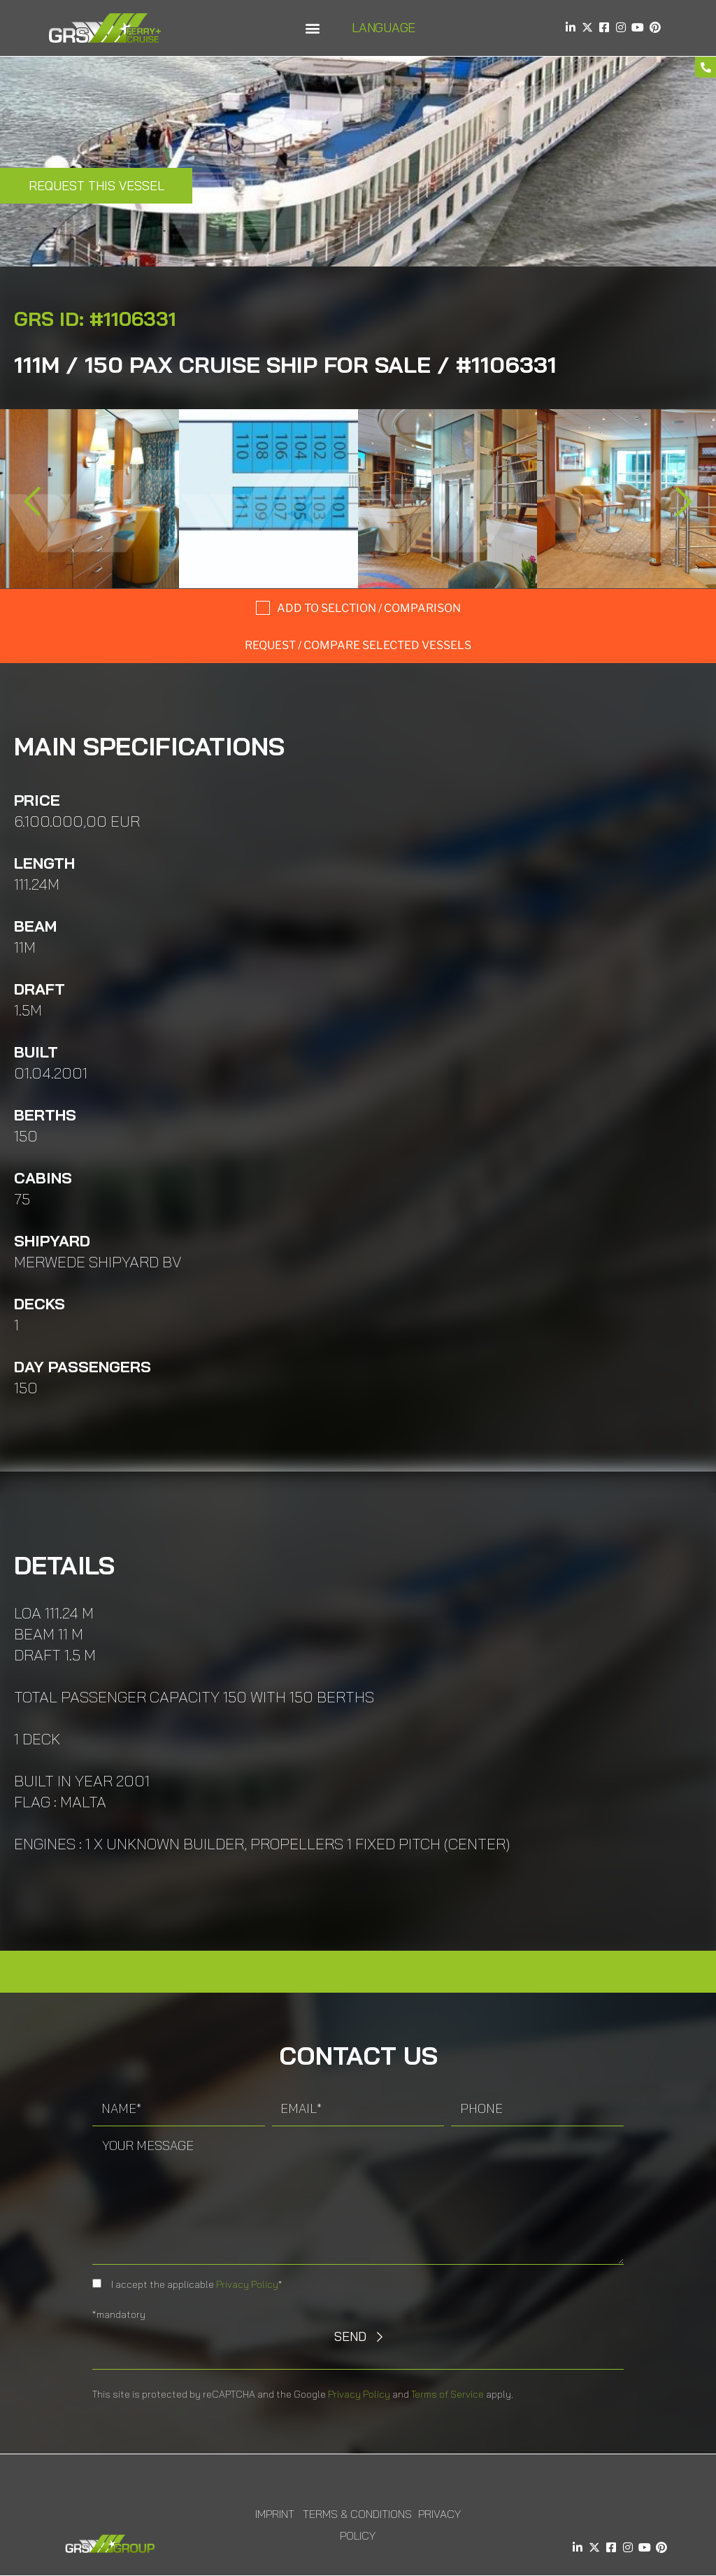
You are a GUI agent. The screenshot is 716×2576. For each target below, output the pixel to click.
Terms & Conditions (357, 2514)
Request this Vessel (96, 186)
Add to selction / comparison (369, 608)
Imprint (274, 2514)
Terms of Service (447, 2394)
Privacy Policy (247, 2284)
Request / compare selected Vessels (358, 645)
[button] (312, 28)
